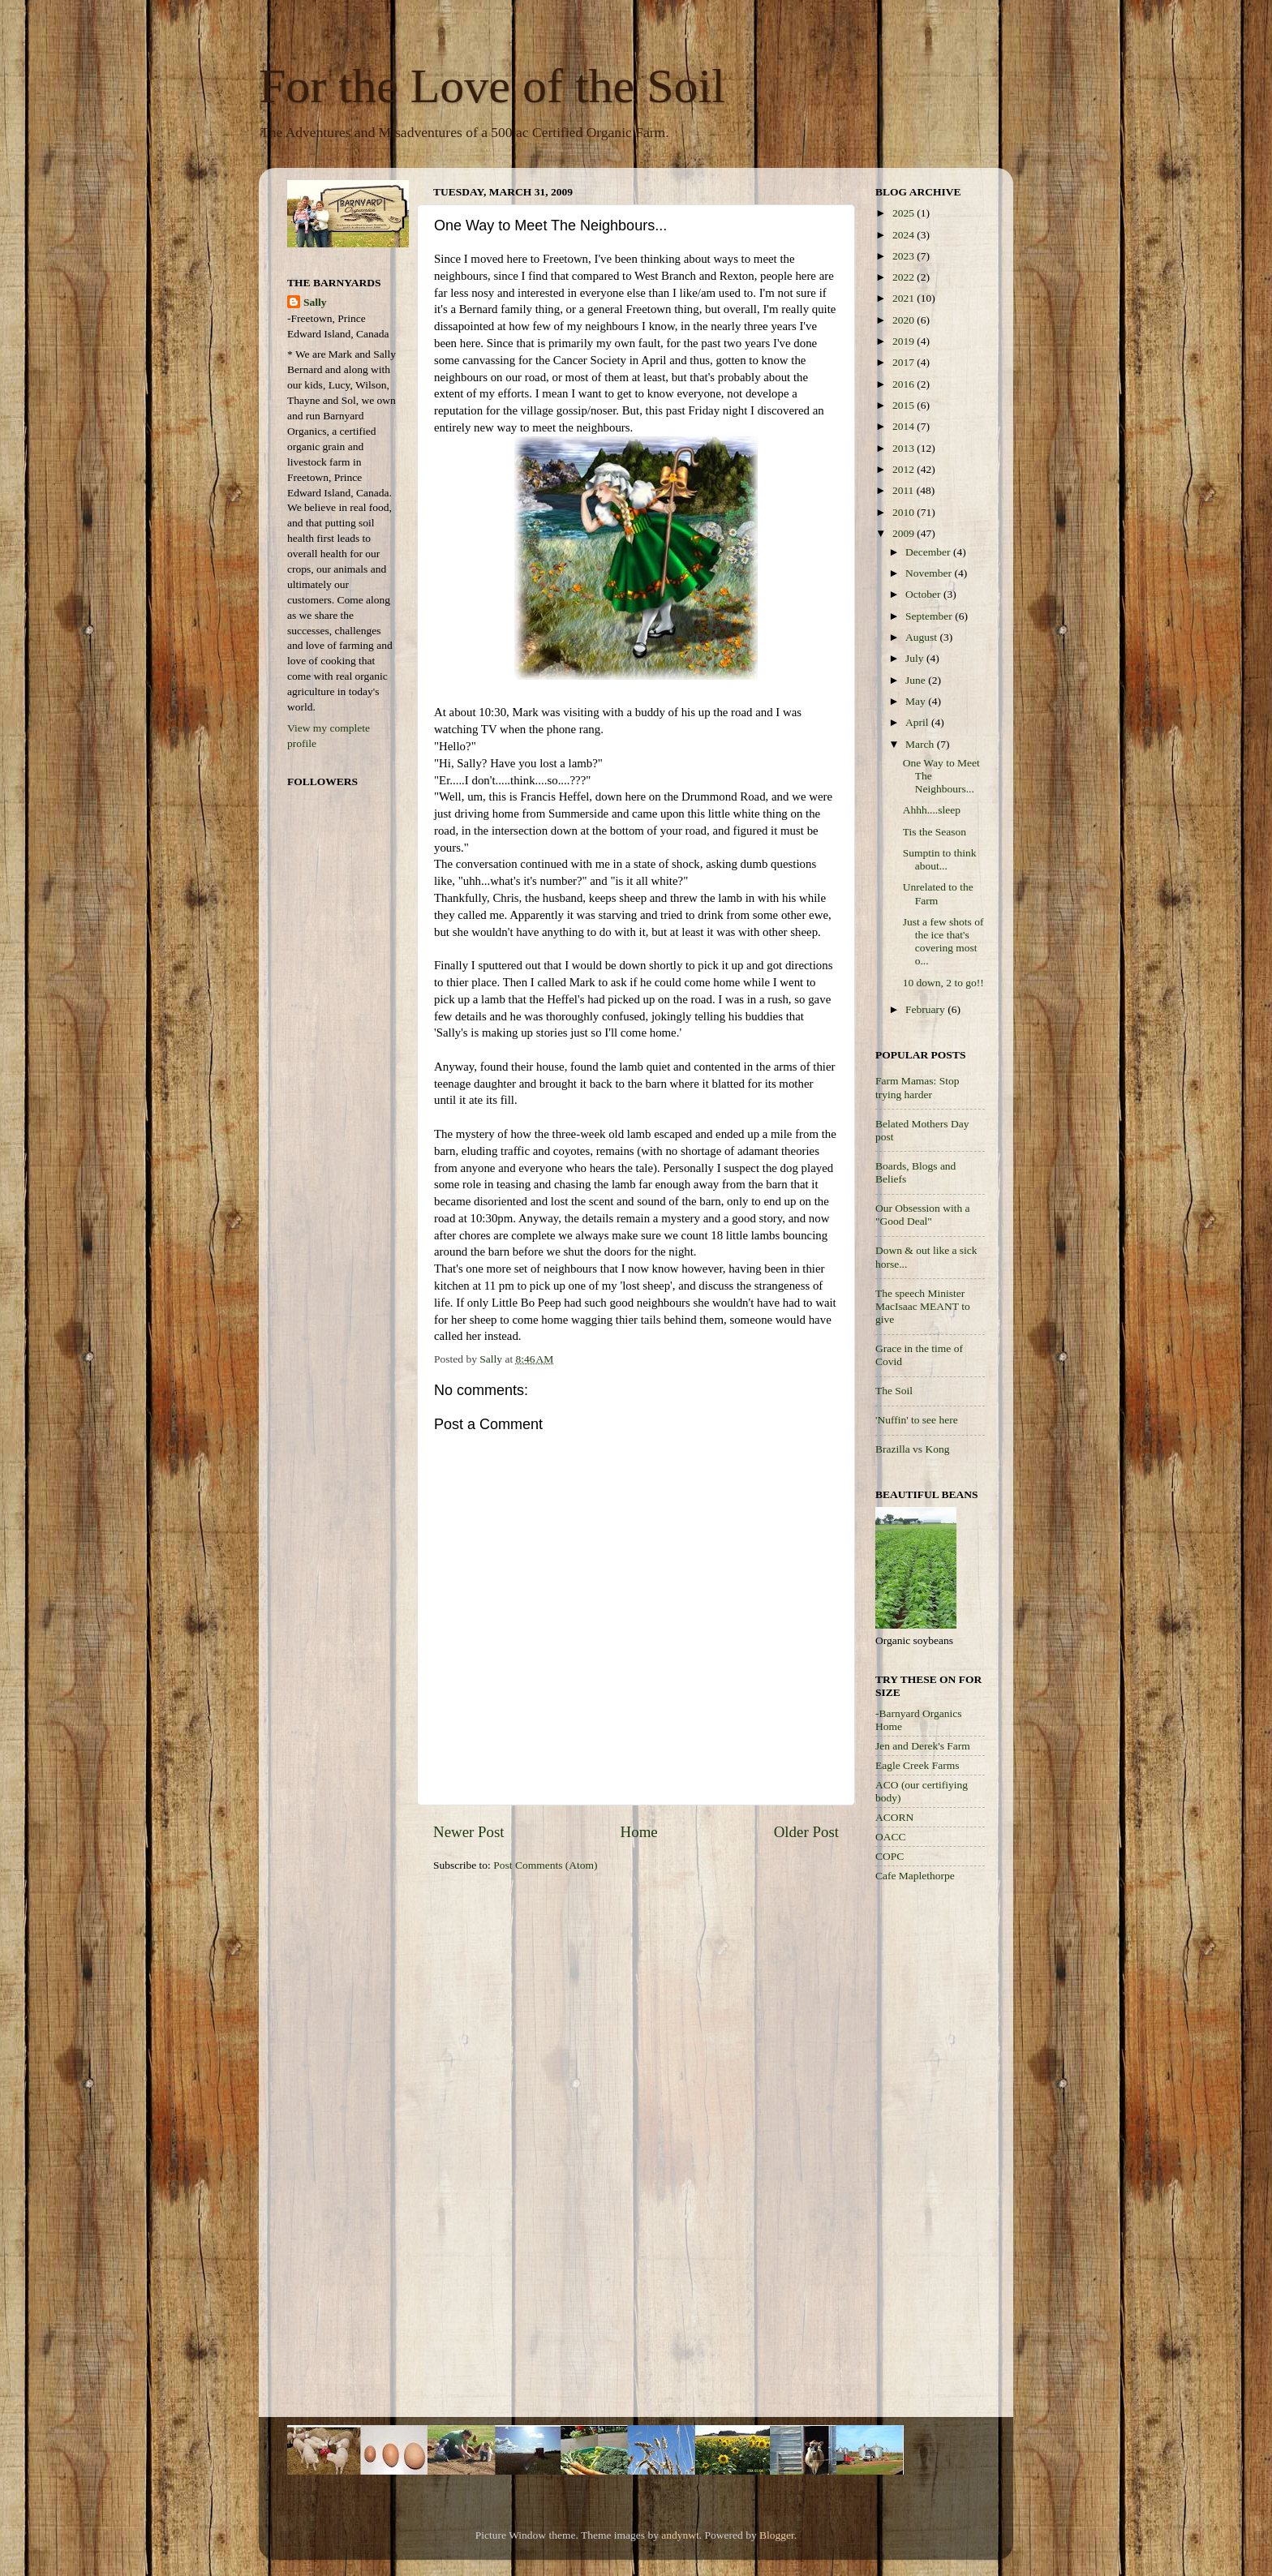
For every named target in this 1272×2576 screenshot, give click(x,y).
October (924, 594)
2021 (904, 298)
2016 (904, 384)
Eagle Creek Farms (917, 1765)
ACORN (894, 1817)
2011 (904, 490)
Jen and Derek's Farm (922, 1746)
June (916, 680)
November (929, 573)
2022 (904, 277)
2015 (904, 405)
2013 (904, 448)
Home (639, 1831)
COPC (889, 1856)
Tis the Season (934, 832)
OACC (890, 1837)
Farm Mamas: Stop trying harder (917, 1087)
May (916, 701)
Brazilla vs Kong (912, 1449)
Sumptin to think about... (940, 859)
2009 (904, 533)
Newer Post (469, 1831)
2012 (904, 469)
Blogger (776, 2535)
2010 (904, 512)
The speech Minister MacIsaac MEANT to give (922, 1306)
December (929, 552)
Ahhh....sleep (931, 810)
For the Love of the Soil (492, 86)
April (918, 722)
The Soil (894, 1391)
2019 (904, 341)
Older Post (806, 1831)
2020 (904, 320)
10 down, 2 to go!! (943, 983)
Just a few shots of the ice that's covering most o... (943, 942)
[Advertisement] (940, 2152)
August (922, 637)
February (926, 1009)
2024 (904, 235)
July (915, 658)
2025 (904, 213)
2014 (904, 426)
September (930, 616)
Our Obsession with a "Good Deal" (922, 1214)
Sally (315, 302)
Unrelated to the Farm (938, 893)
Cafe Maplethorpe (915, 1876)
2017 (904, 362)
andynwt (680, 2535)
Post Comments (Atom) (545, 1865)
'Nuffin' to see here (916, 1420)
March (921, 744)
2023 (904, 256)
